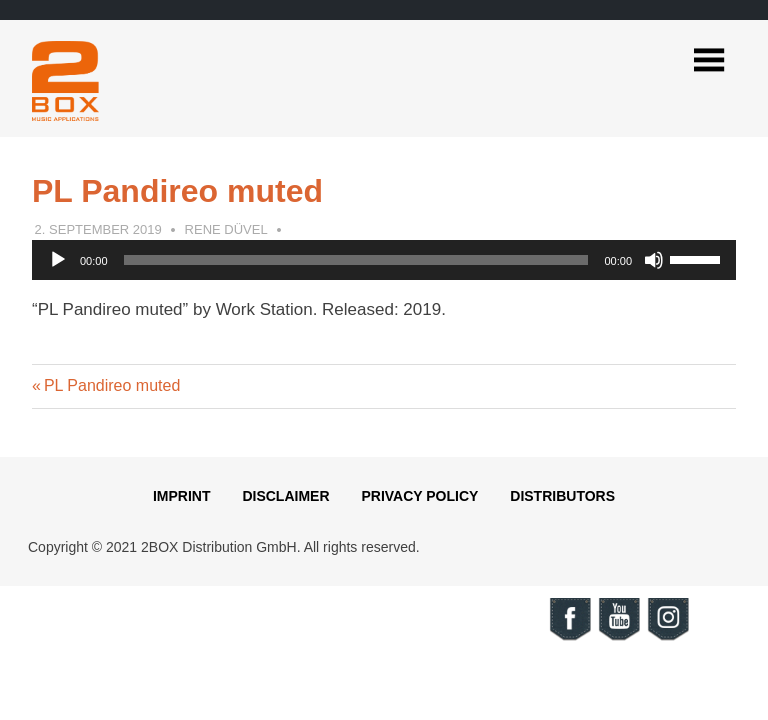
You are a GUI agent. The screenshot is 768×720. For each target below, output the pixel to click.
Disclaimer (285, 496)
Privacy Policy (419, 496)
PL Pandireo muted (111, 385)
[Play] (58, 260)
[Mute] (654, 260)
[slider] (356, 260)
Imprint (182, 496)
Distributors (562, 496)
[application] (384, 260)
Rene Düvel (226, 229)
